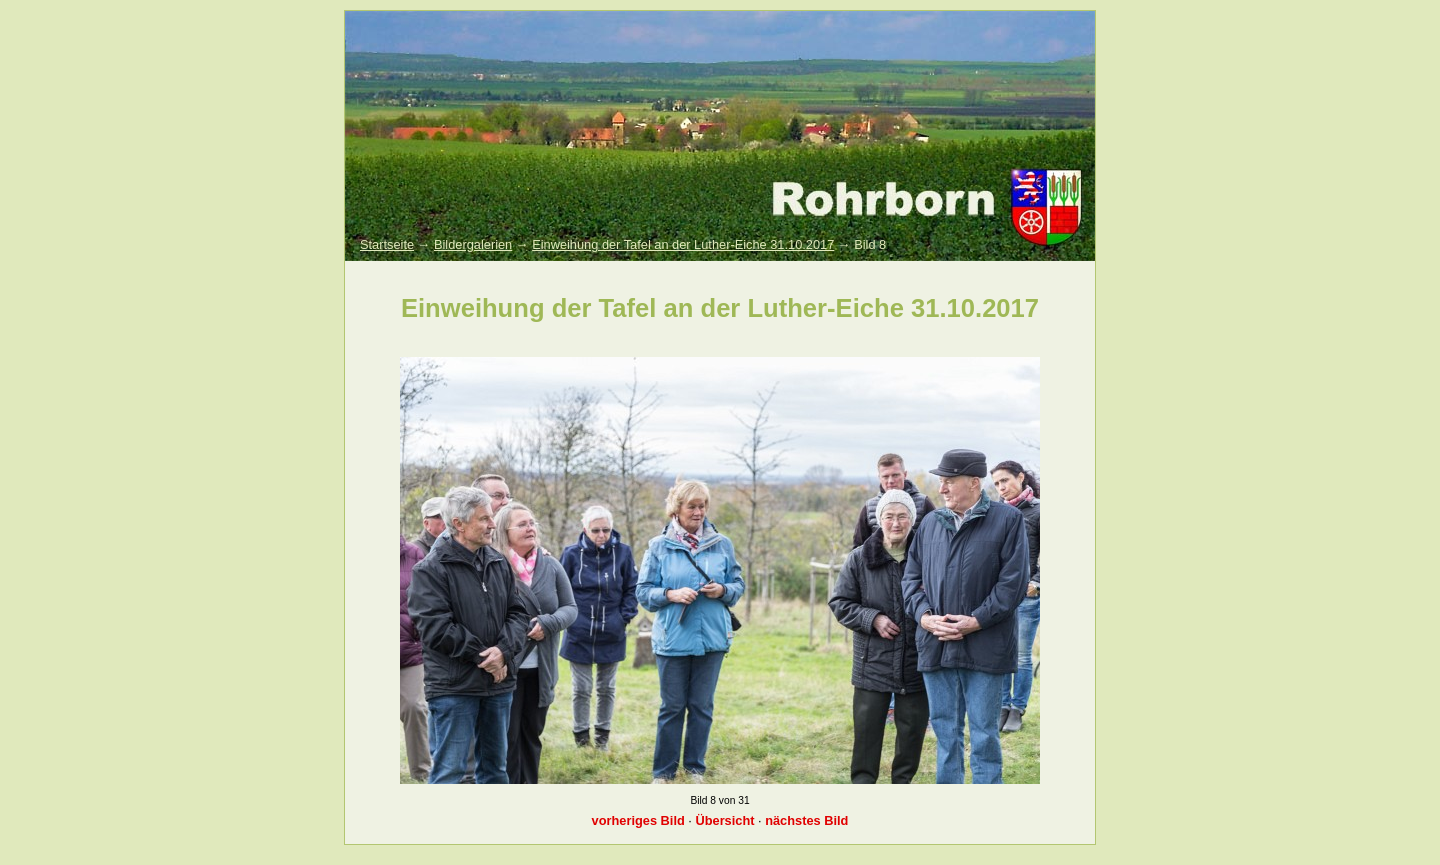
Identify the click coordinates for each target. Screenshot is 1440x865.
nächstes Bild (806, 820)
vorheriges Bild (638, 820)
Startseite (387, 244)
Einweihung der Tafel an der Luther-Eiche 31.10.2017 (683, 244)
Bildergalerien (473, 244)
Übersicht (724, 820)
